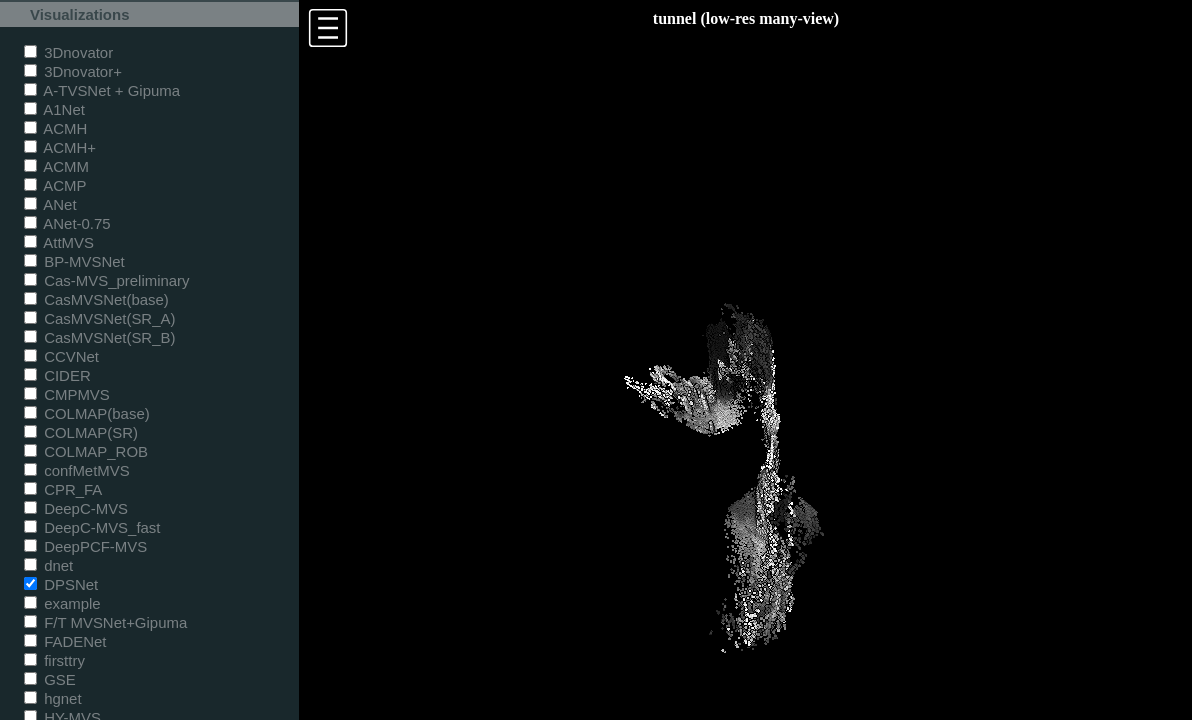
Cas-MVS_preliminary (107, 280)
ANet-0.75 (67, 223)
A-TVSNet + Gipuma (102, 90)
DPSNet (61, 584)
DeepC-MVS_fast (92, 527)
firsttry (54, 660)
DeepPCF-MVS (85, 546)
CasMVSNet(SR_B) (99, 337)
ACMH (55, 128)
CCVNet (61, 356)
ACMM (56, 166)
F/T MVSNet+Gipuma (105, 622)
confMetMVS (77, 470)
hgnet (53, 698)
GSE (50, 679)
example (62, 603)
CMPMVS (67, 394)
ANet (50, 204)
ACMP (55, 185)
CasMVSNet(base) (96, 299)
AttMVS (59, 242)
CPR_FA (63, 489)
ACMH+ (60, 147)
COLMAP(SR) (81, 432)
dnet (48, 565)
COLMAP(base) (87, 413)
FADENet (65, 641)
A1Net (54, 109)
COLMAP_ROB (86, 451)
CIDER (57, 375)
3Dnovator (68, 52)
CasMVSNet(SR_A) (99, 318)
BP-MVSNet (74, 261)
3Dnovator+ (73, 71)
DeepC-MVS (76, 508)
